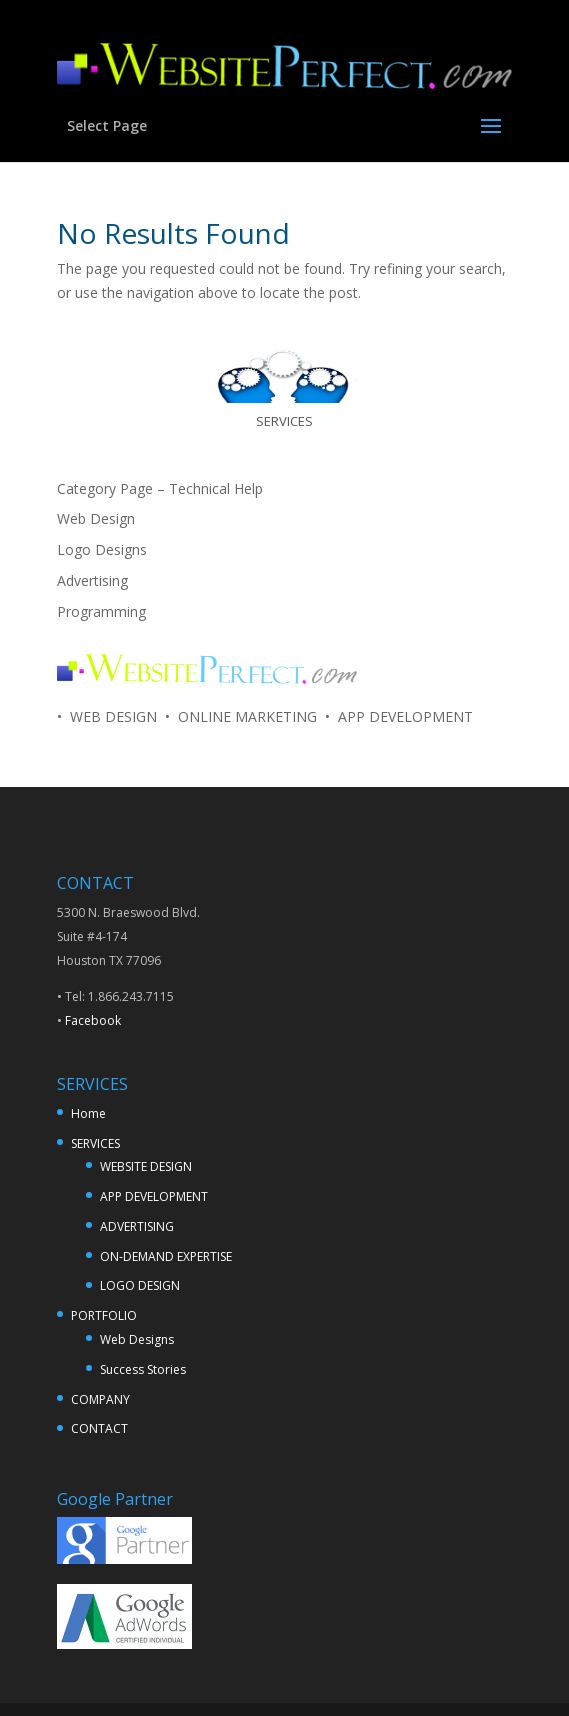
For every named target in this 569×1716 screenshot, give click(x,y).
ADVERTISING (137, 1226)
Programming (101, 611)
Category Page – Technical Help (160, 488)
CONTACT (99, 1428)
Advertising (92, 580)
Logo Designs (102, 549)
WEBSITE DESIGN (146, 1166)
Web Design (96, 518)
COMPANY (100, 1399)
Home (88, 1113)
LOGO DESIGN (140, 1285)
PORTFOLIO (104, 1315)
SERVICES (95, 1143)
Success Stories (143, 1369)
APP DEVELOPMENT (154, 1196)
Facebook (93, 1020)
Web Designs (137, 1339)
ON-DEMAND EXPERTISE (166, 1256)
